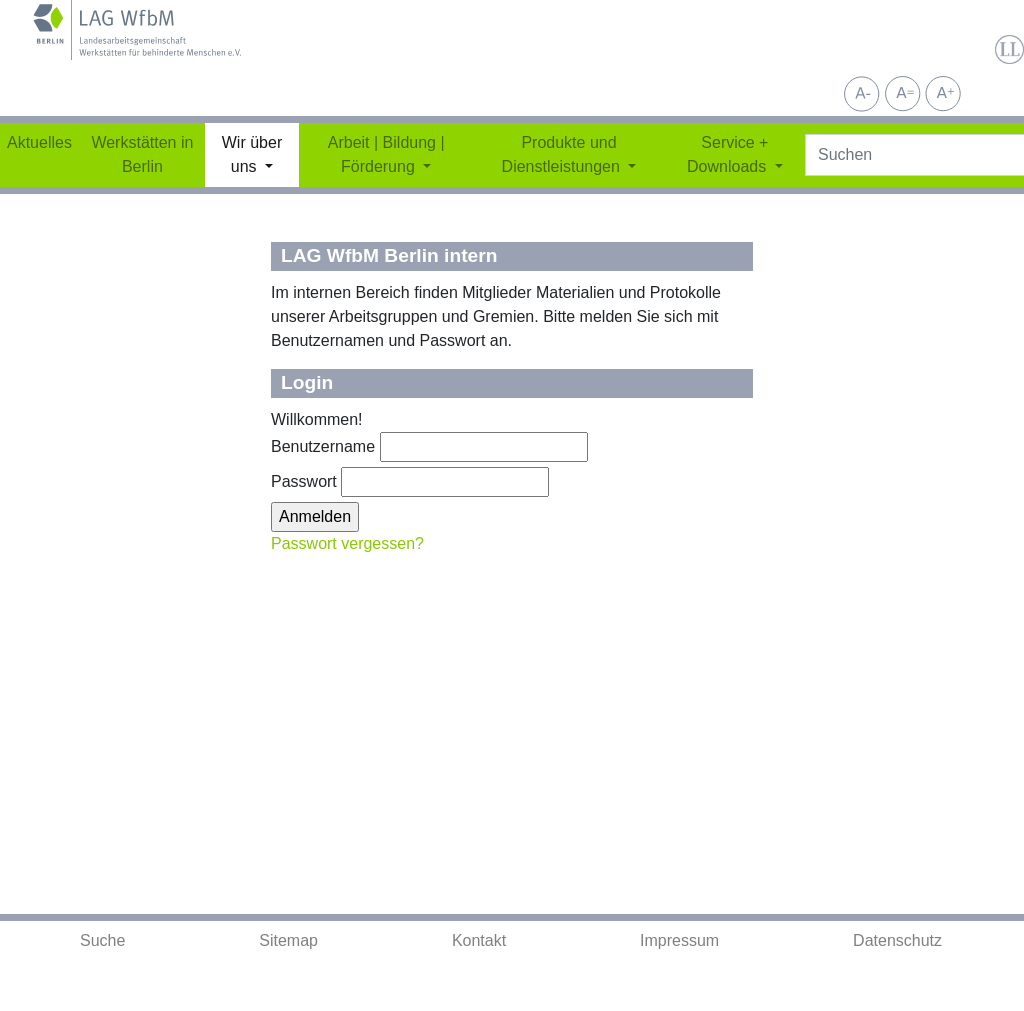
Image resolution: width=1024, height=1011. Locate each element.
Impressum (679, 940)
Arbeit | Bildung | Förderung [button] (386, 154)
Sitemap (288, 940)
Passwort (304, 481)
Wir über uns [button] (252, 154)
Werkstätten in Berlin (142, 154)
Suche (102, 940)
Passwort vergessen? (347, 543)
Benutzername (323, 446)
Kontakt (479, 940)
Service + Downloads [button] (729, 154)
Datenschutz (897, 940)
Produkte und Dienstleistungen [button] (563, 154)
